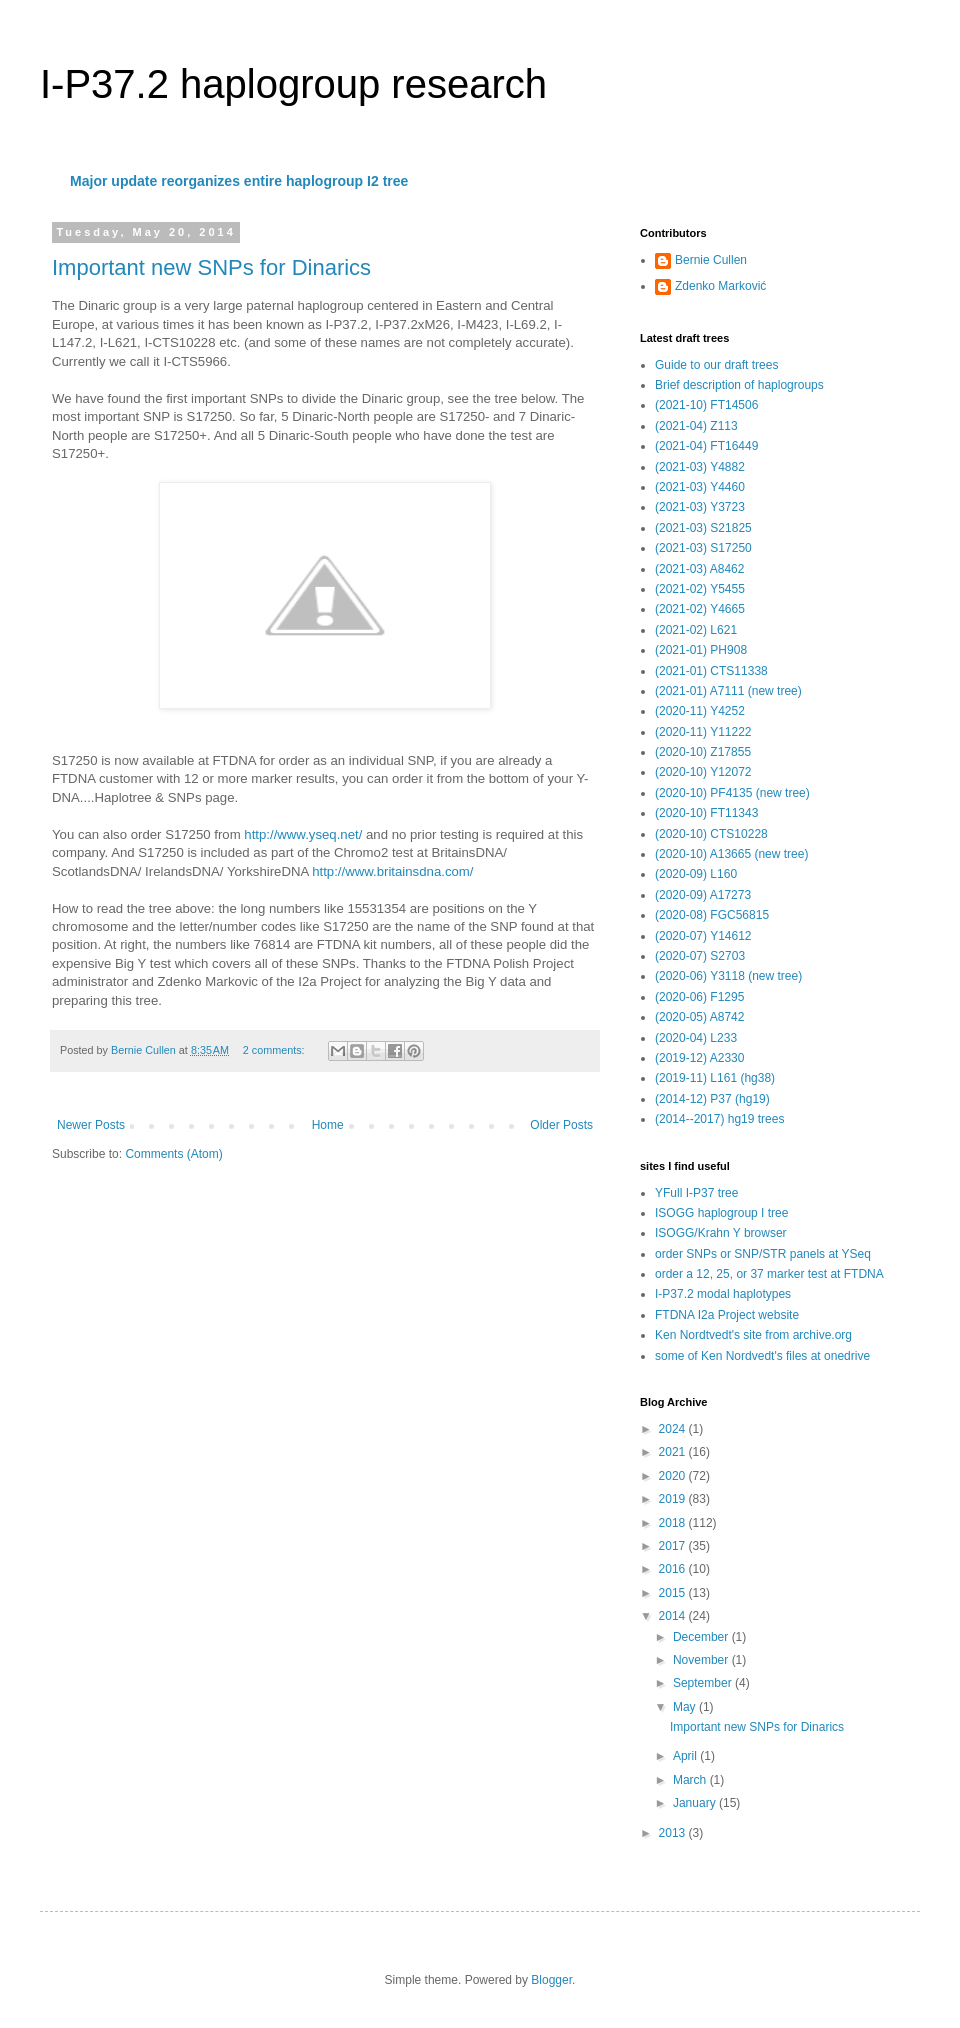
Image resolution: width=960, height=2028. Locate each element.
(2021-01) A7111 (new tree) (728, 691)
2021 (674, 1452)
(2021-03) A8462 (699, 569)
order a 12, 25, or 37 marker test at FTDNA (769, 1274)
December (702, 1637)
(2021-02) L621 (696, 630)
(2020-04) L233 (696, 1038)
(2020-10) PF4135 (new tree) (732, 793)
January (696, 1803)
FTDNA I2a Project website (727, 1315)
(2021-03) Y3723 (700, 507)
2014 (674, 1616)
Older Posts (561, 1125)
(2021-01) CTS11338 (711, 671)
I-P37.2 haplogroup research (293, 84)
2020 (674, 1476)
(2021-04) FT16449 (706, 446)
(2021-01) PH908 (701, 650)
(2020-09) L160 (696, 874)
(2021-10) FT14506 (706, 405)
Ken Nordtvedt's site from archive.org (753, 1335)
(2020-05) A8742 (699, 1017)
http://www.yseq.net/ (303, 834)
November (702, 1660)
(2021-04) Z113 (696, 426)
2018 (674, 1523)
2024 (674, 1429)
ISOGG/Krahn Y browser (721, 1233)
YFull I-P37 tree (696, 1193)
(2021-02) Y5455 (700, 589)
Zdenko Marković (720, 286)
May (686, 1707)
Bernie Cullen (711, 260)
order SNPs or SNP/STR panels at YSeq (763, 1254)
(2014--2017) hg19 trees (719, 1119)
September (704, 1683)
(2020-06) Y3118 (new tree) (728, 976)
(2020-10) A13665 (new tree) (731, 854)
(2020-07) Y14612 (703, 936)
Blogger (551, 1980)
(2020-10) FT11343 (706, 813)
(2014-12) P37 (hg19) (712, 1099)
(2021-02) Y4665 (700, 609)
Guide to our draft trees (716, 365)
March (691, 1780)
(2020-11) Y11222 (703, 732)
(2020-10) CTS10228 (711, 834)
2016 (674, 1569)
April (686, 1756)
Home (328, 1125)
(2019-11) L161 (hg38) (715, 1078)
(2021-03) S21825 (703, 528)
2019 (674, 1499)
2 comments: (275, 1050)
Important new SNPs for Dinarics (211, 267)
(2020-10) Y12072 (703, 772)
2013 (674, 1833)
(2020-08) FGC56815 (712, 915)
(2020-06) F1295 (699, 997)
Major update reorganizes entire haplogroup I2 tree (239, 181)
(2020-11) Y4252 (700, 711)
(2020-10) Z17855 (703, 752)
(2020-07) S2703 (700, 956)
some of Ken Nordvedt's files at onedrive (762, 1356)
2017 (674, 1546)
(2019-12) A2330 (699, 1058)
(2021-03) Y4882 (700, 467)
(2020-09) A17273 (703, 895)
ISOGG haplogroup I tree (721, 1213)
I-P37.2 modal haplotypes (723, 1294)
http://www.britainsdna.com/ (392, 871)
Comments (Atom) (173, 1154)
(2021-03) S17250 (703, 548)
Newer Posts (91, 1125)
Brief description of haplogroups (739, 385)
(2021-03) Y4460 (700, 487)
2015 (674, 1593)
